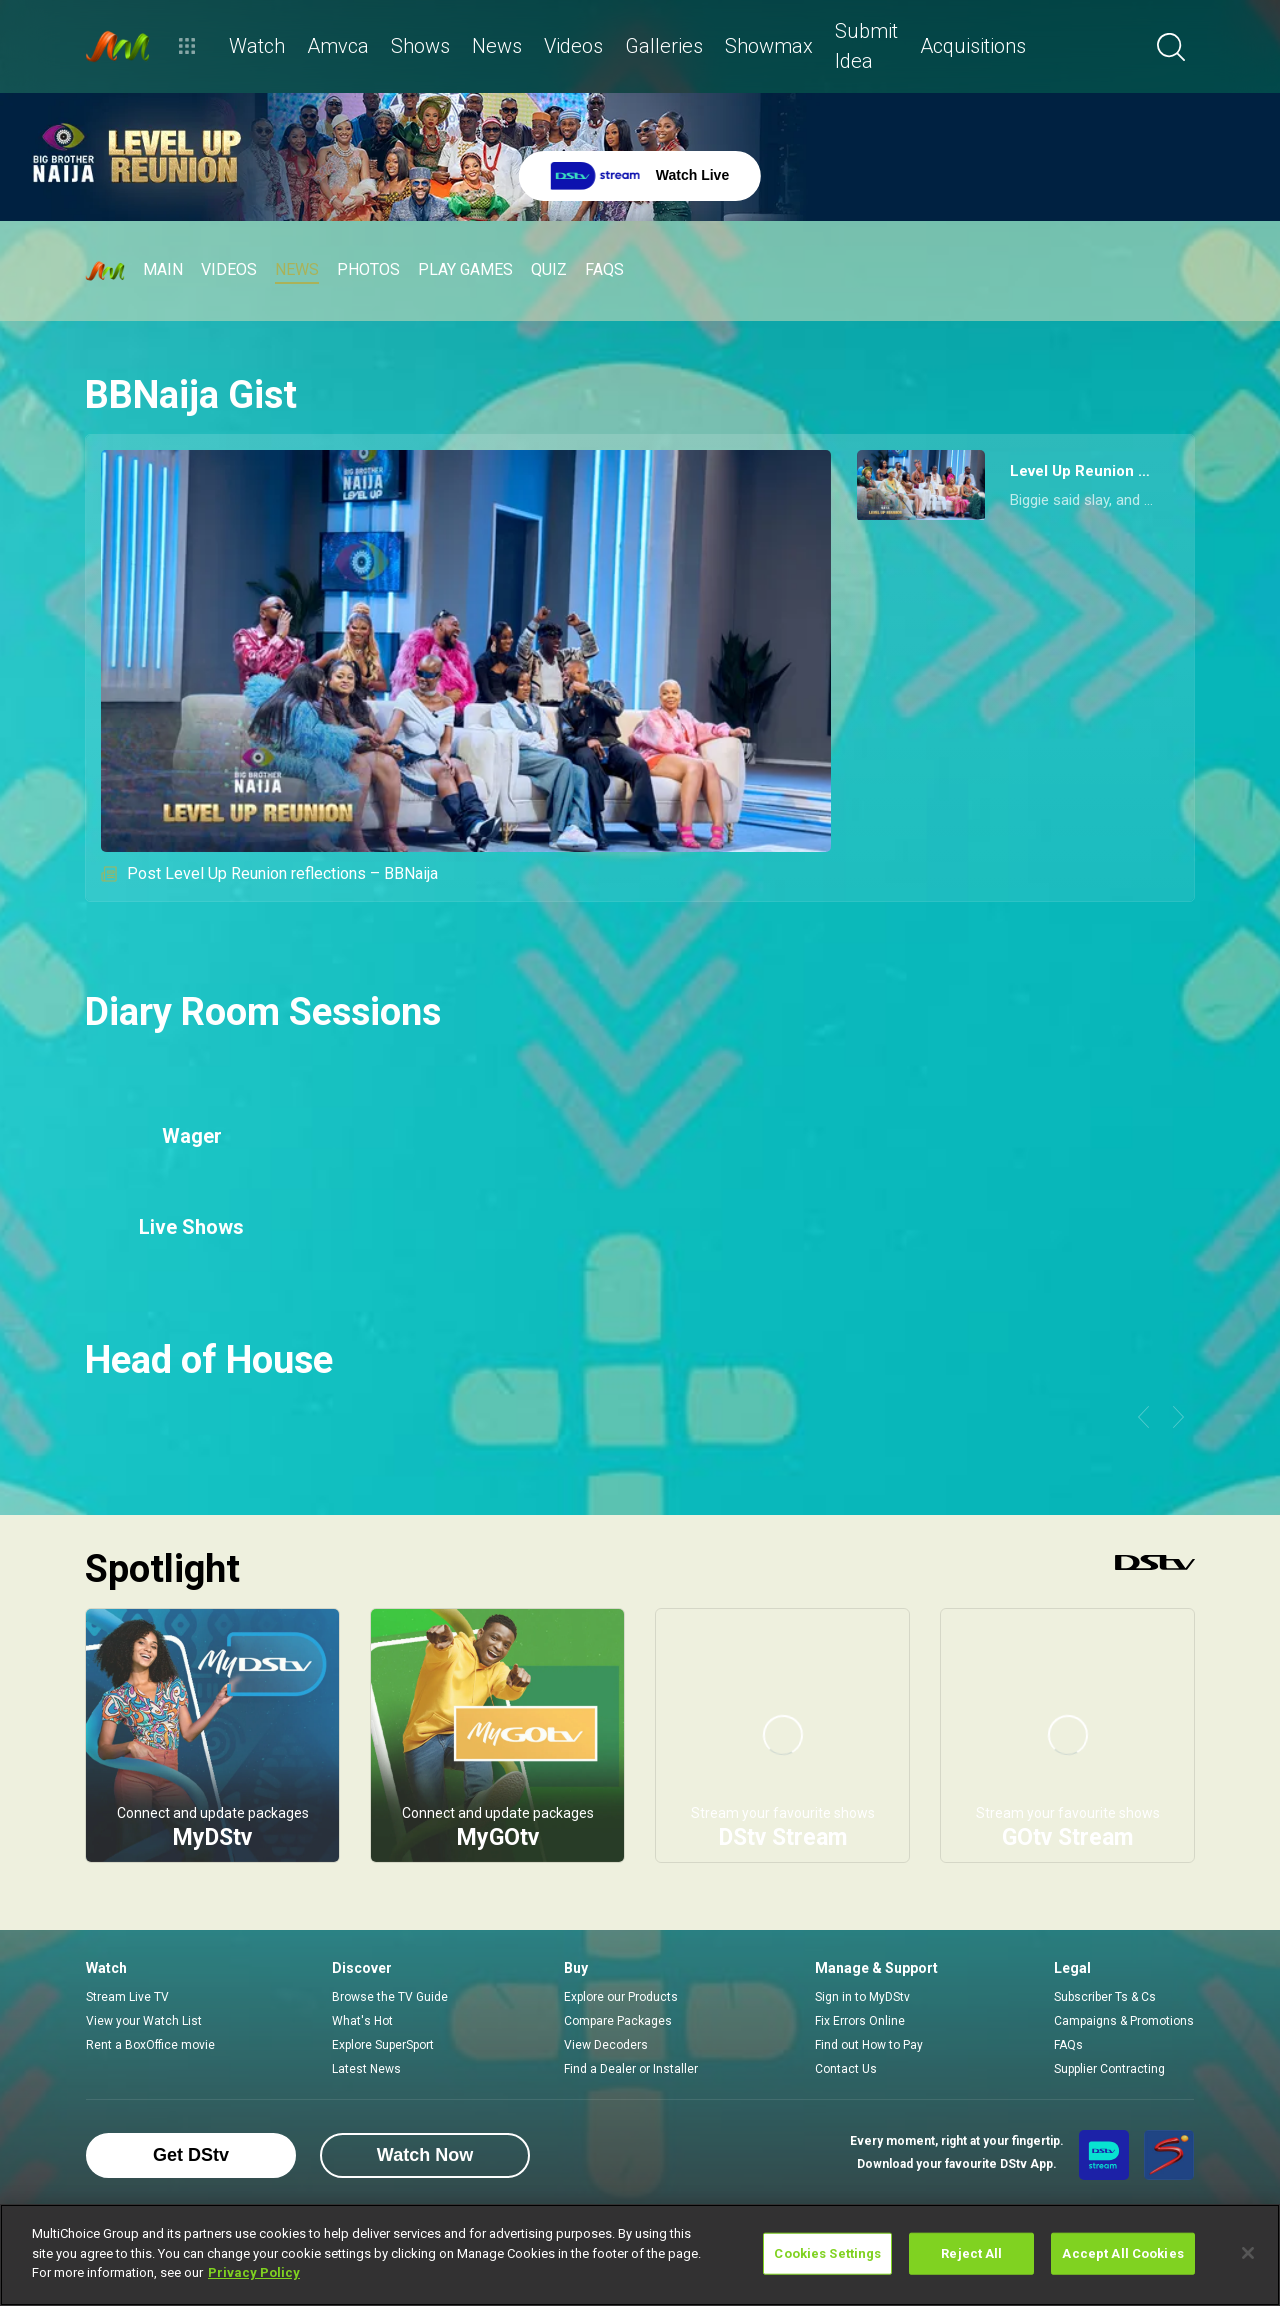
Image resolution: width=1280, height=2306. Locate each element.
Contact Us (846, 2069)
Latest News (366, 2069)
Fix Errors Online (860, 2021)
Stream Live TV (127, 1997)
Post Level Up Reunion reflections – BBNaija (269, 873)
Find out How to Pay (869, 2045)
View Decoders (606, 2045)
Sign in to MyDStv (862, 1997)
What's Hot (362, 2021)
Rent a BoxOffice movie (150, 2045)
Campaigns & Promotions (1124, 2021)
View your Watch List (144, 2021)
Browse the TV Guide (390, 1997)
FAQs (1068, 2045)
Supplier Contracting (1109, 2069)
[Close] (1248, 2253)
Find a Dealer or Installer (631, 2069)
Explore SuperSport (383, 2045)
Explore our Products (621, 1997)
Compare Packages (618, 2021)
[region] (640, 2255)
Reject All (971, 2253)
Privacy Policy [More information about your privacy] (254, 2272)
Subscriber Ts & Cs (1105, 1997)
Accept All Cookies (1122, 2253)
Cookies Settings (827, 2253)
